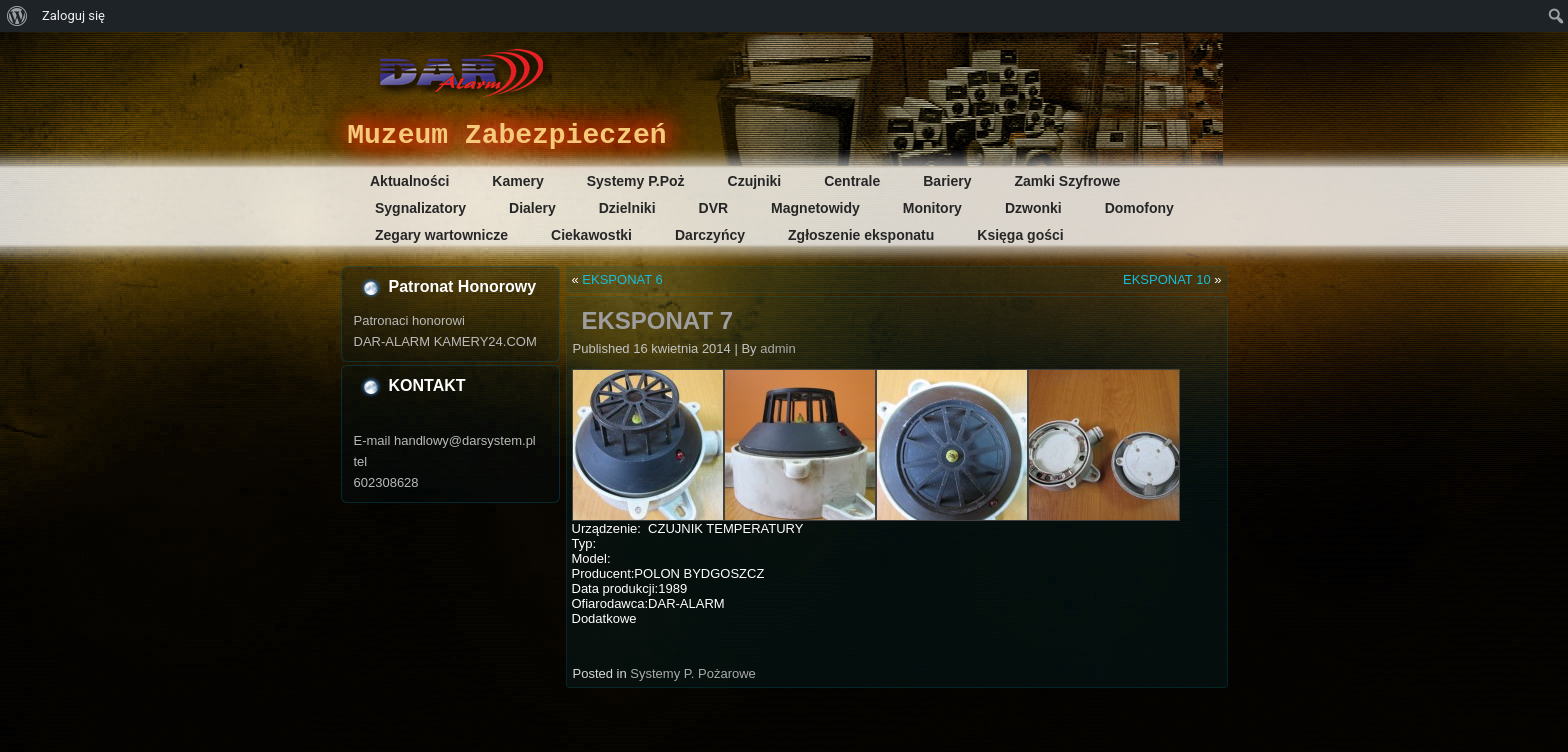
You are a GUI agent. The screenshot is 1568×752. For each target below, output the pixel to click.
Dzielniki (627, 208)
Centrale (852, 181)
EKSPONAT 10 (1167, 279)
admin (777, 348)
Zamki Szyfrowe (1068, 181)
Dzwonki (1033, 208)
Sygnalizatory (420, 208)
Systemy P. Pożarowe (692, 673)
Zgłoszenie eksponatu (861, 235)
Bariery (947, 181)
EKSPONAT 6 (622, 279)
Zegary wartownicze (441, 235)
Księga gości (1020, 235)
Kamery (517, 181)
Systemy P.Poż (636, 181)
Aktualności (409, 181)
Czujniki (755, 181)
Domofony (1139, 208)
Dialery (532, 208)
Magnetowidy (815, 208)
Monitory (932, 208)
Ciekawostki (591, 235)
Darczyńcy (710, 235)
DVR (714, 208)
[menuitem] (17, 16)
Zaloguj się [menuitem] (73, 15)
